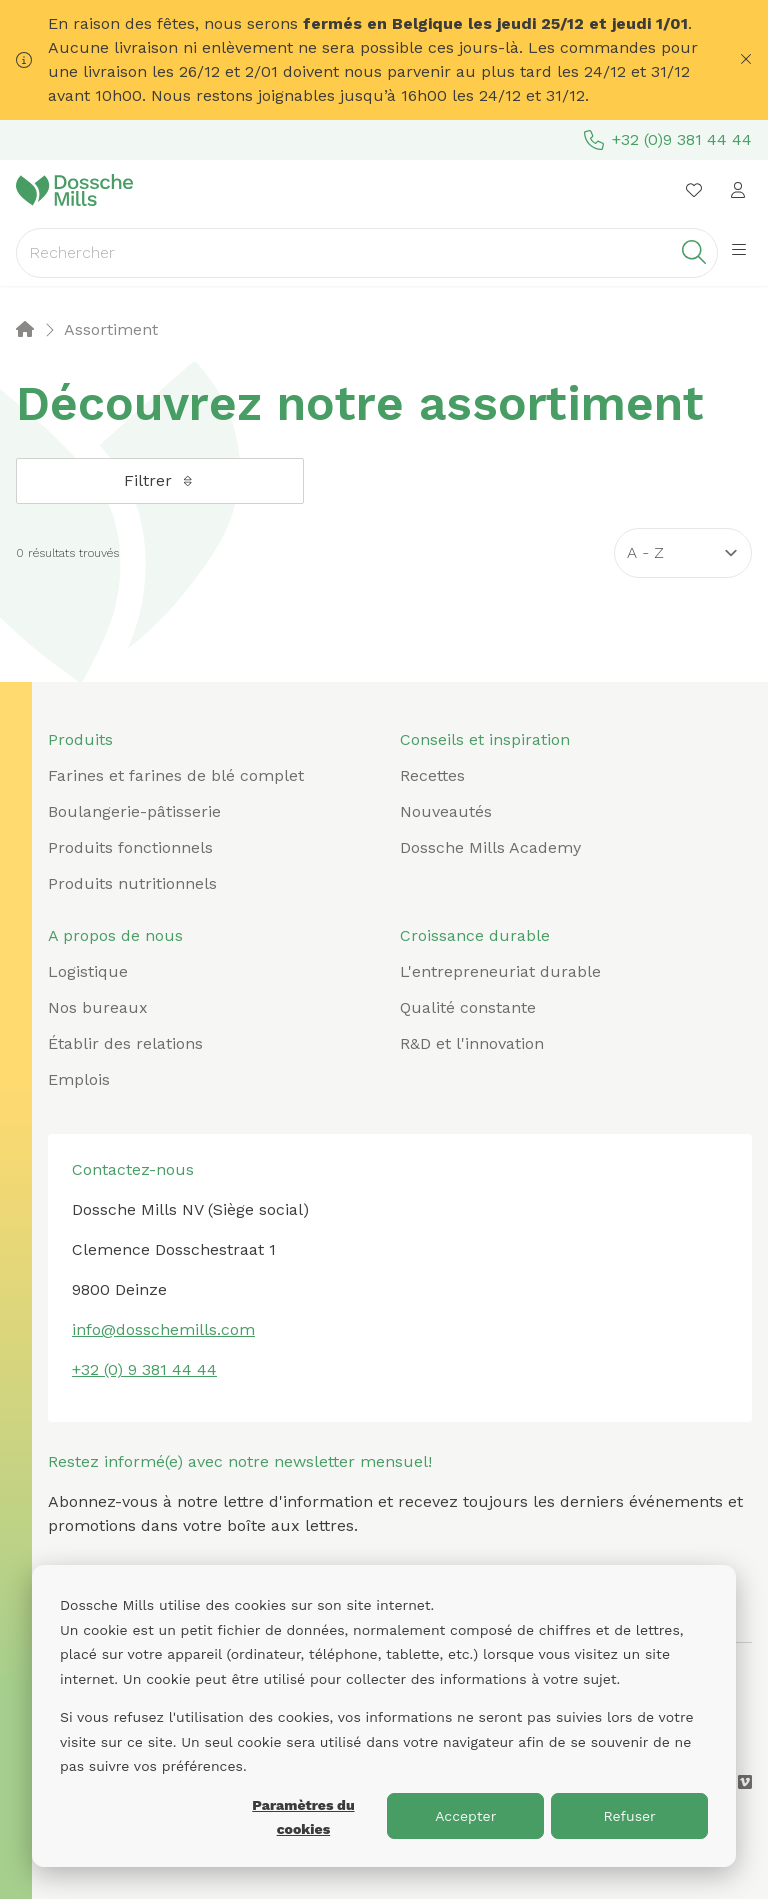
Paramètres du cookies (303, 1817)
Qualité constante (468, 1007)
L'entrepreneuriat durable (500, 971)
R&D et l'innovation (472, 1043)
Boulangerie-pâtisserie (134, 811)
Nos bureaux (98, 1007)
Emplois (79, 1079)
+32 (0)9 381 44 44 (668, 140)
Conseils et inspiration (485, 739)
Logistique (88, 971)
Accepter (465, 1816)
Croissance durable (475, 935)
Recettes (432, 775)
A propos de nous (115, 935)
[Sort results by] (683, 553)
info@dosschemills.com (163, 1329)
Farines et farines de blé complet (176, 775)
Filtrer (160, 480)
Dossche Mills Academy (490, 847)
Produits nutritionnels (132, 883)
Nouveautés (446, 811)
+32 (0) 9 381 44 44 (144, 1369)
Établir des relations (125, 1043)
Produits (80, 739)
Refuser (629, 1816)
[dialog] (384, 1716)
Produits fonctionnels (130, 847)
